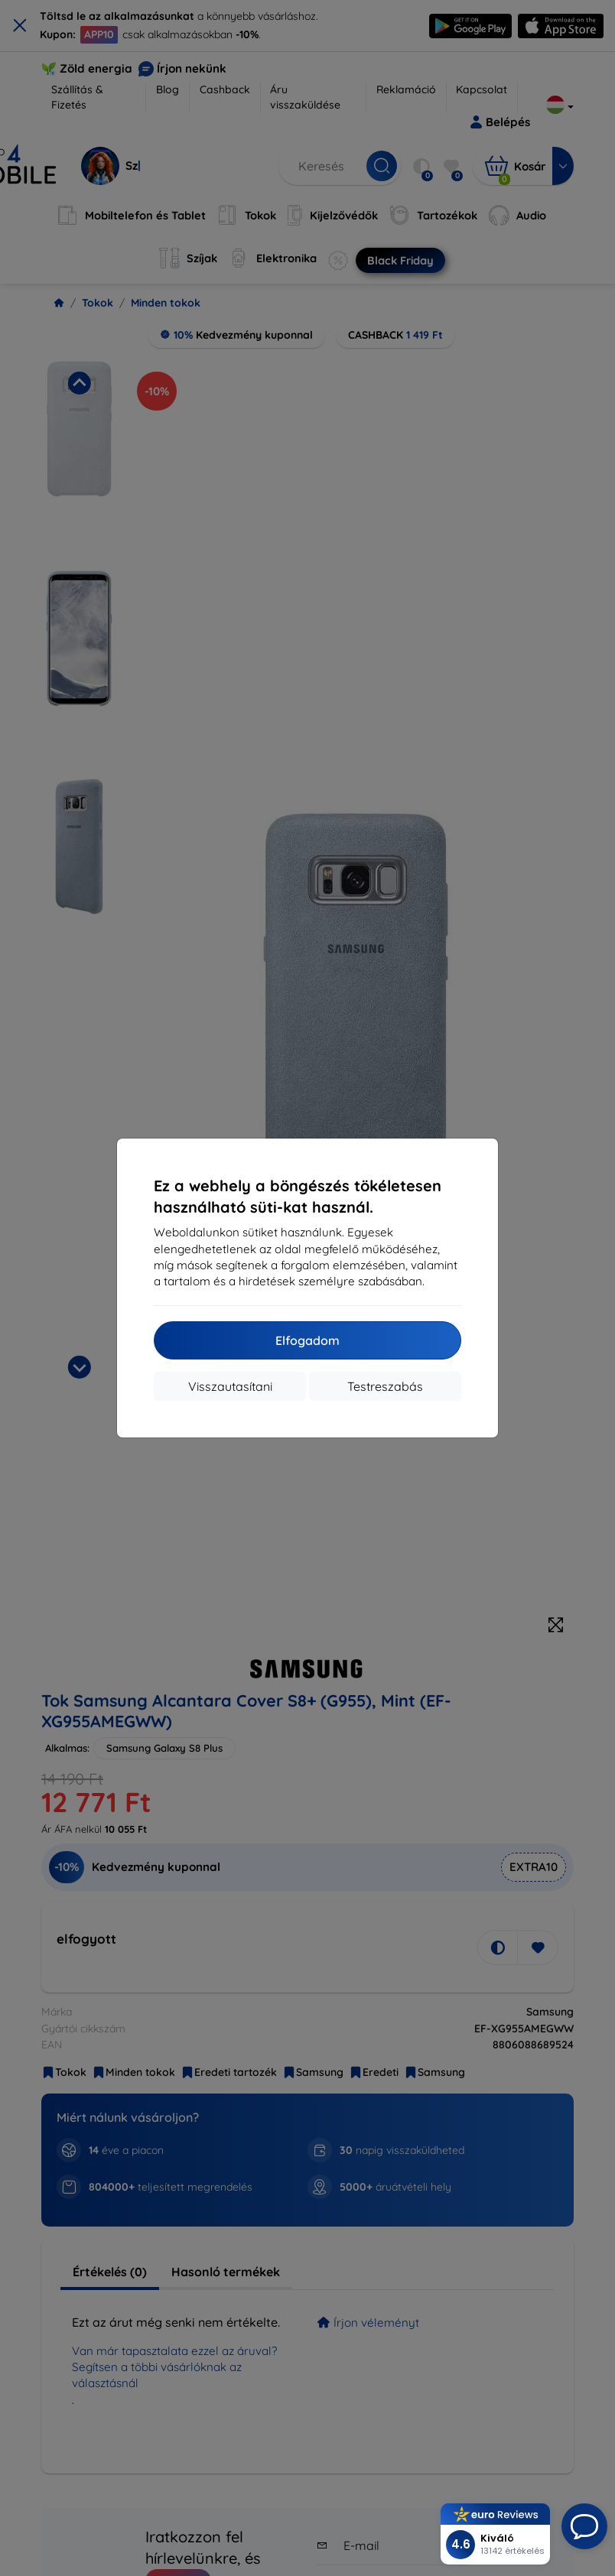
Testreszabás (385, 1386)
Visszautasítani (230, 1386)
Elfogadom (307, 1340)
